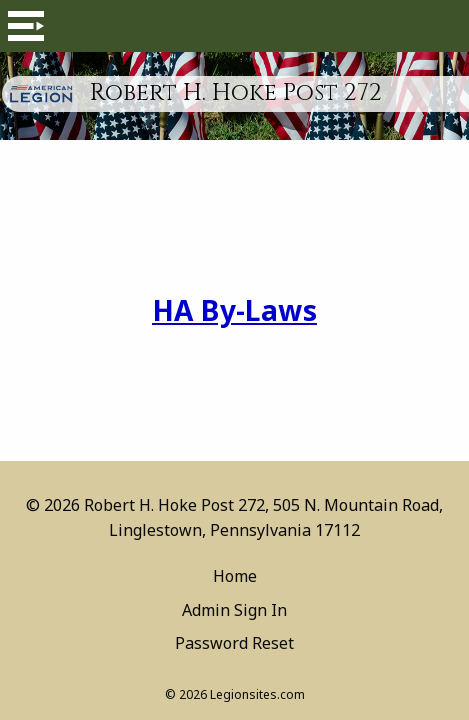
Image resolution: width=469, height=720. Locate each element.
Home (235, 576)
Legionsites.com (257, 694)
